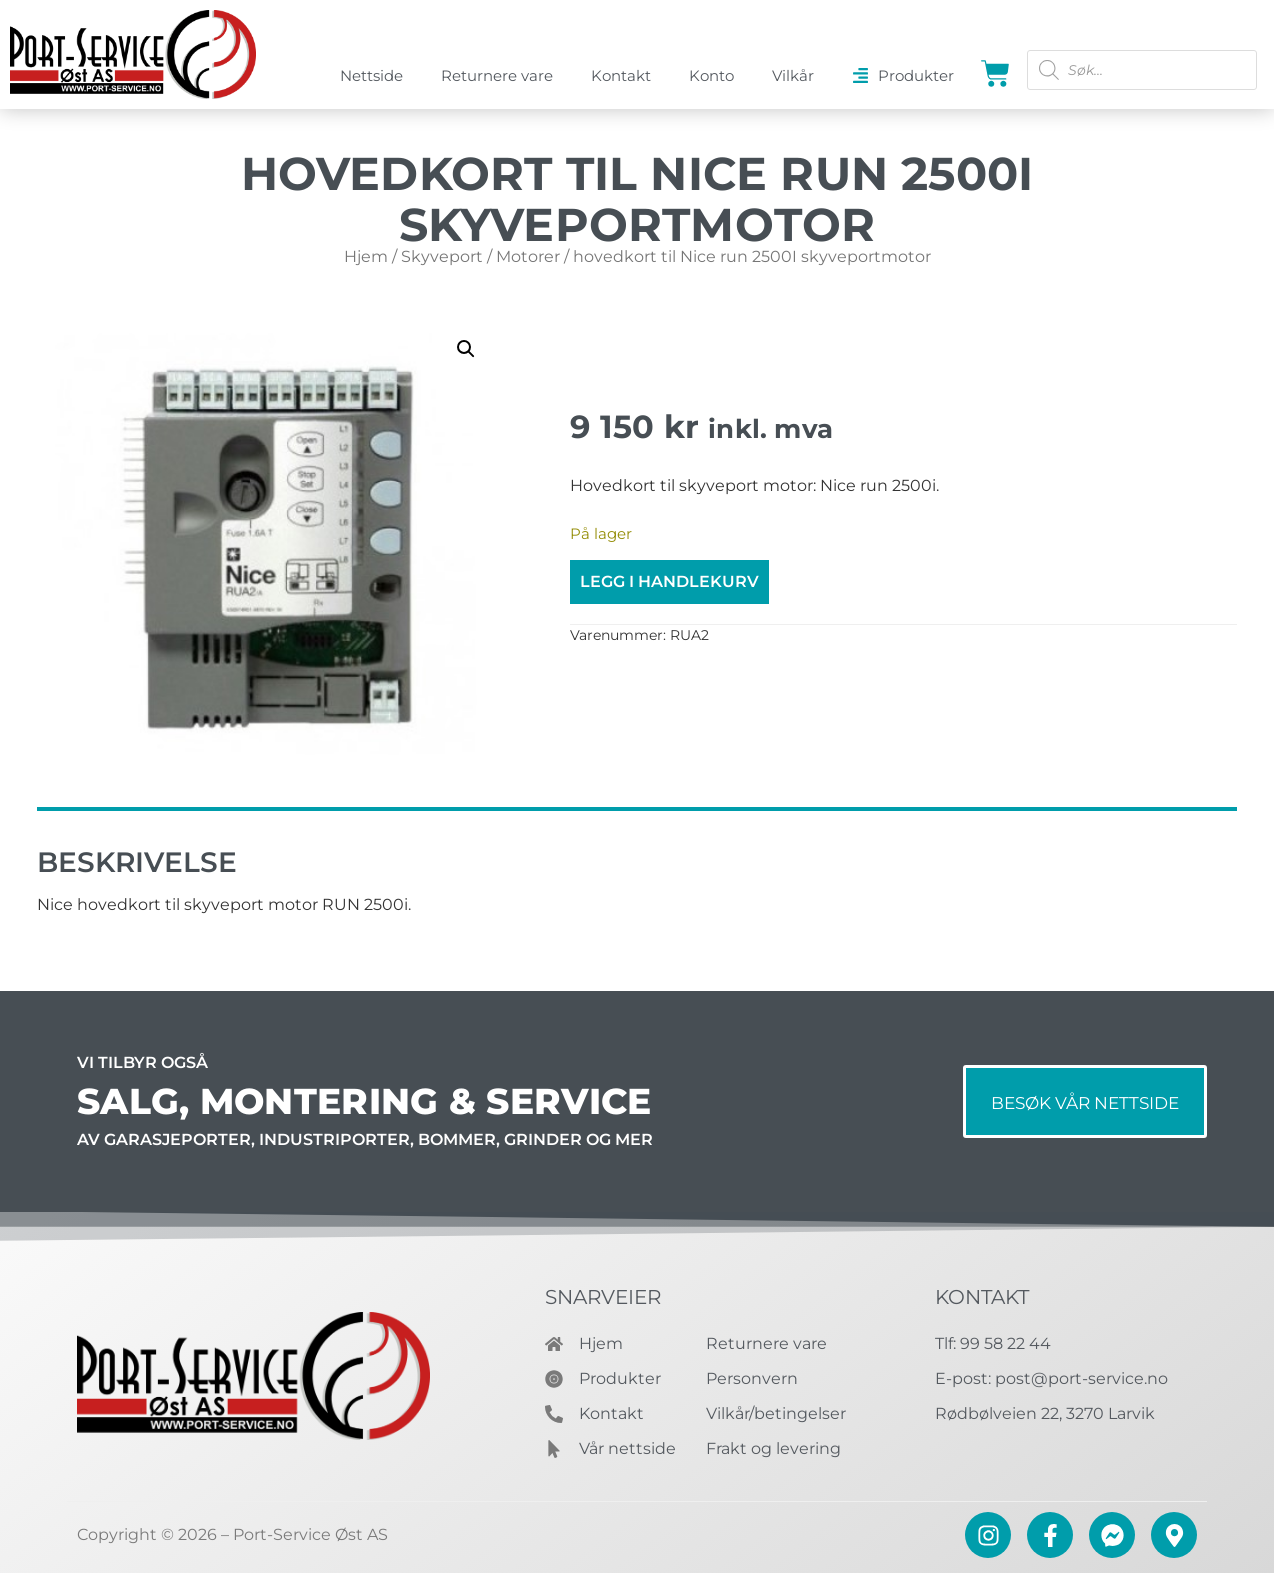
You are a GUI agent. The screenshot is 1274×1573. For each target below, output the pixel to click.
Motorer (528, 256)
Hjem (366, 256)
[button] (466, 349)
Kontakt (982, 1297)
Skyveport (442, 256)
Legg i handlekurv (669, 581)
